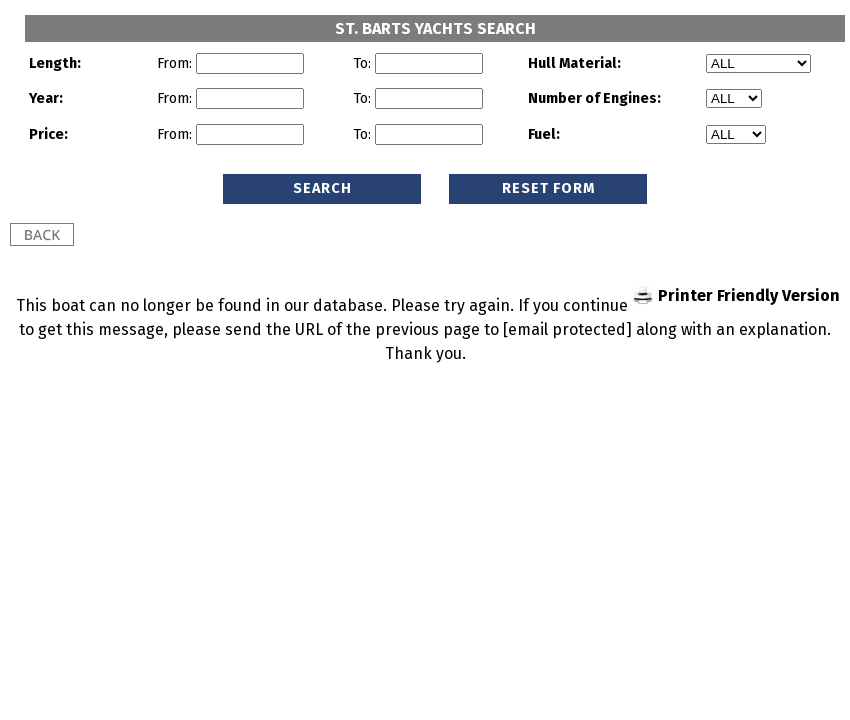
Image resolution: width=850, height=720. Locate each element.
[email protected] (567, 329)
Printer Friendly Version (749, 295)
